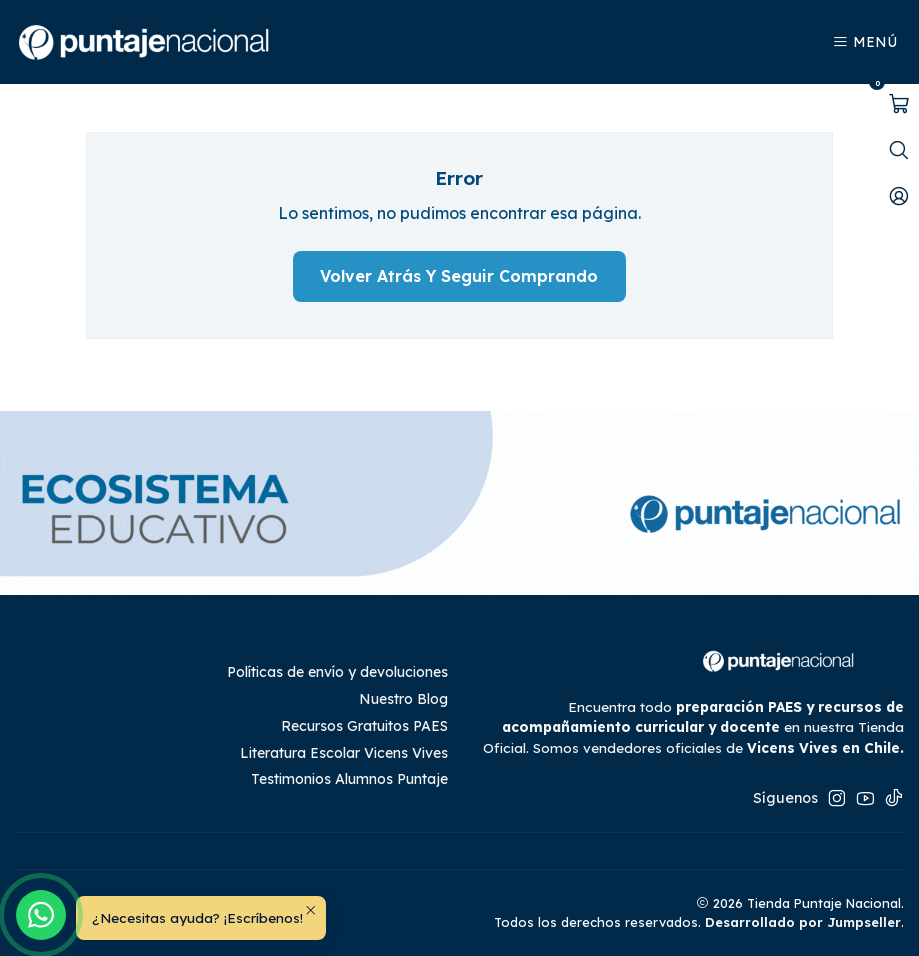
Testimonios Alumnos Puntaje (349, 779)
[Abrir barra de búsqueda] (899, 150)
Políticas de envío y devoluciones (337, 672)
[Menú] (864, 42)
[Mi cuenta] (899, 196)
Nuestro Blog (403, 699)
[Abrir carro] (899, 104)
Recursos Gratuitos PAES (364, 726)
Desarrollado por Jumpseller (803, 922)
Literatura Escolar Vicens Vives (344, 753)
